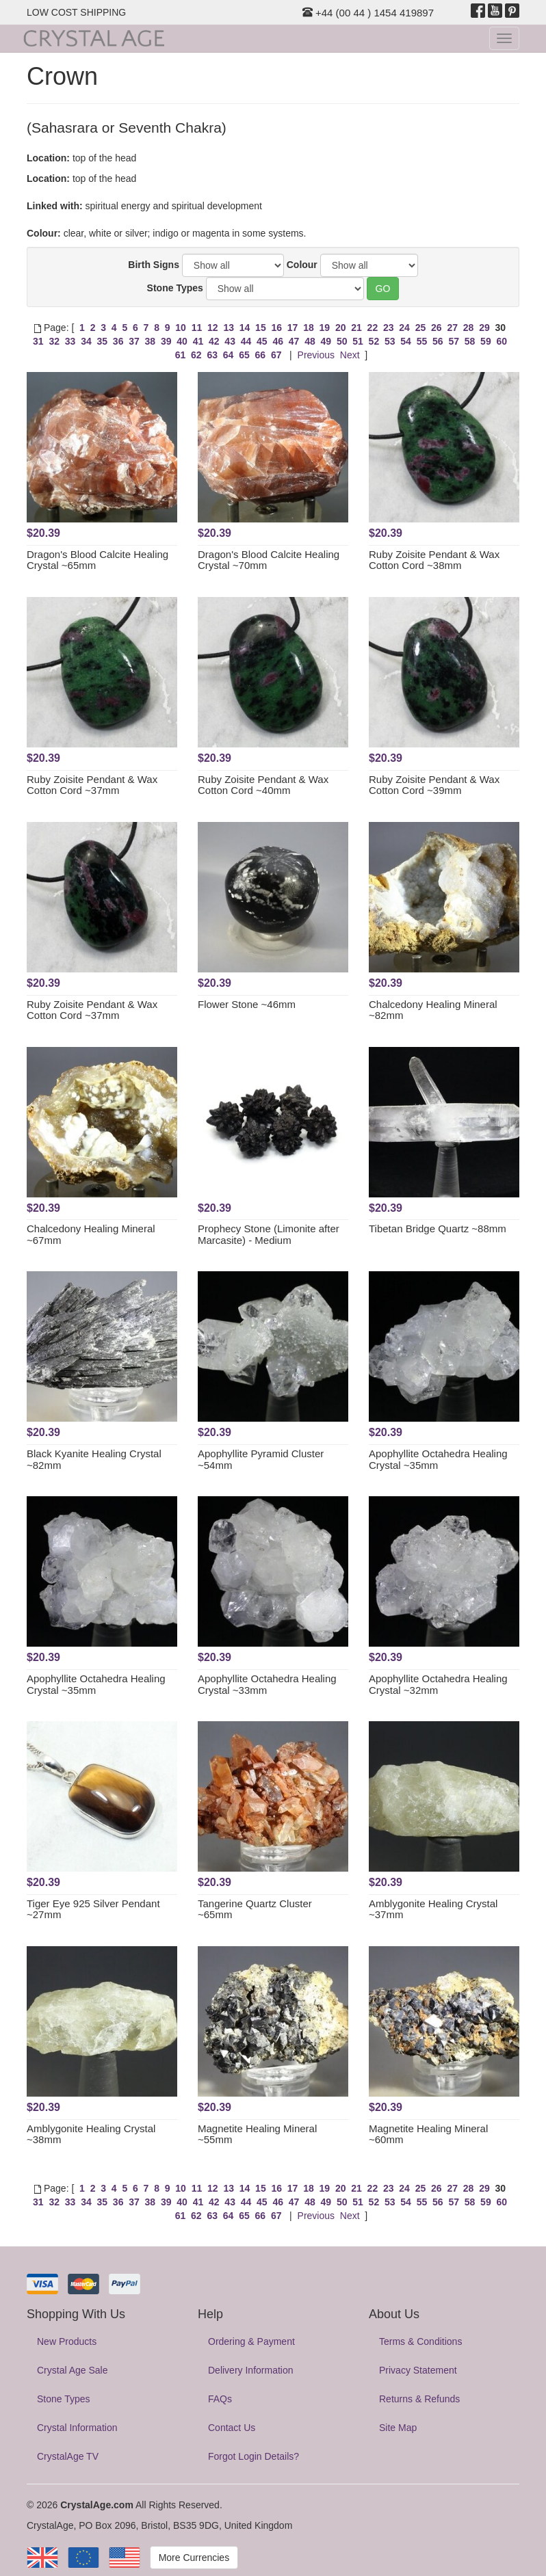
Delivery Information (251, 2370)
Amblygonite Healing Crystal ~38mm (91, 2134)
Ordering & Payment (251, 2341)
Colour (302, 264)
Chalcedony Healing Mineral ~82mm (433, 1010)
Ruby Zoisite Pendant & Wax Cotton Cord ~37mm (92, 785)
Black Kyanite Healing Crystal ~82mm (94, 1459)
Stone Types (175, 287)
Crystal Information (77, 2427)
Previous (316, 354)
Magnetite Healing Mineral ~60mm (428, 2134)
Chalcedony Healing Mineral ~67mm (91, 1234)
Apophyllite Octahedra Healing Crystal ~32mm (438, 1684)
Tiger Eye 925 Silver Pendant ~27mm (93, 1909)
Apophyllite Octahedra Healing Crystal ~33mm (267, 1684)
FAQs (220, 2398)
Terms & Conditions (420, 2341)
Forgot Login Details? (253, 2456)
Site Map (398, 2427)
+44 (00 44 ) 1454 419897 (368, 12)
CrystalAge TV (68, 2456)
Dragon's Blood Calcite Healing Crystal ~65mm (97, 560)
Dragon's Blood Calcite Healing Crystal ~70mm (268, 560)
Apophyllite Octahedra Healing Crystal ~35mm (438, 1459)
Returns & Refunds (419, 2398)
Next (350, 354)
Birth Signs (153, 264)
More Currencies (194, 2557)
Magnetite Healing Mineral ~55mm (257, 2134)
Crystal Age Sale (72, 2370)
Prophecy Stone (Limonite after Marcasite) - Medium (268, 1234)
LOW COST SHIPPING (76, 12)
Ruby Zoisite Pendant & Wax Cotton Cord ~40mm (263, 785)
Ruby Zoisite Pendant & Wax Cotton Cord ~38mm (434, 560)
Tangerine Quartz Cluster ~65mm (255, 1909)
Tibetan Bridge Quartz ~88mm (437, 1228)
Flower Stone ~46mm (247, 1004)
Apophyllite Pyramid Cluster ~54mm (261, 1459)
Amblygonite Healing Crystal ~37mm (433, 1909)
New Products (66, 2341)
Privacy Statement (418, 2370)
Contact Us (231, 2427)
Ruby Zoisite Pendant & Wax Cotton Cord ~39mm (434, 785)
